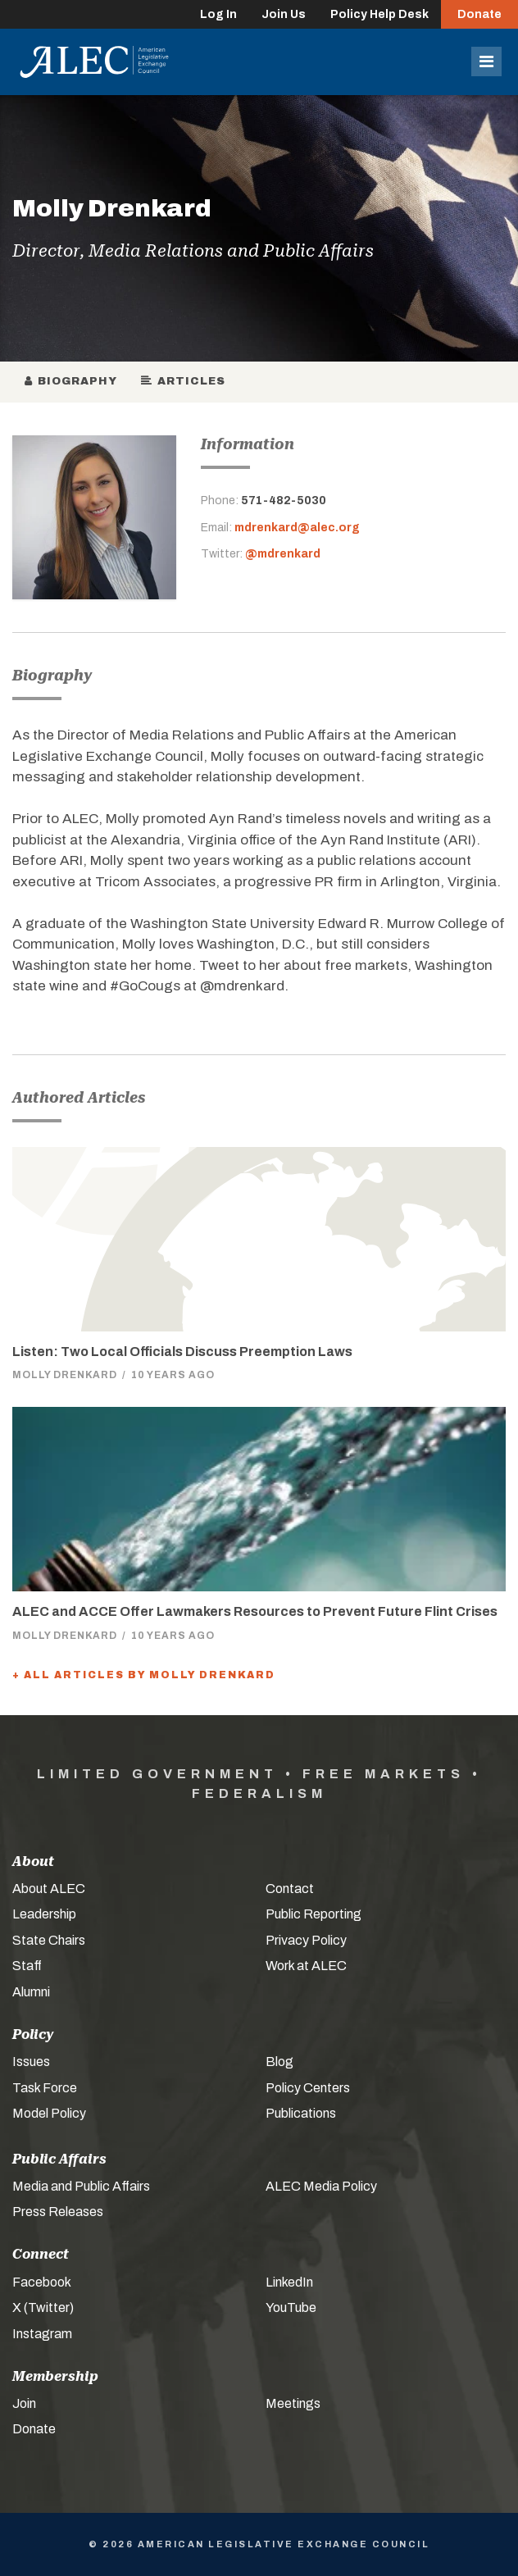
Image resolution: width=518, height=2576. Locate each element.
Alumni (31, 1992)
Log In (218, 14)
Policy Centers (308, 2088)
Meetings (293, 2403)
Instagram (42, 2334)
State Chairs (48, 1940)
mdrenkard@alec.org (297, 527)
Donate (479, 14)
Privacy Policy (306, 1940)
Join (24, 2403)
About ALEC (48, 1889)
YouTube (291, 2307)
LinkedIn (289, 2282)
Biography (71, 381)
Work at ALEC (306, 1966)
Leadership (44, 1914)
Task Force (44, 2088)
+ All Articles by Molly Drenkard (143, 1675)
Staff (27, 1966)
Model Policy (49, 2113)
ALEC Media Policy (321, 2186)
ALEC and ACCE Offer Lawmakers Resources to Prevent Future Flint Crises (255, 1611)
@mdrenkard (282, 554)
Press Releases (57, 2212)
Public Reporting (313, 1914)
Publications (301, 2113)
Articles (184, 381)
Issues (31, 2062)
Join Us (283, 14)
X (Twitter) (43, 2307)
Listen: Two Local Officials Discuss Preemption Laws (182, 1352)
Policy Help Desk (379, 14)
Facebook (41, 2282)
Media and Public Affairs (81, 2186)
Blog (279, 2062)
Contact (290, 1889)
